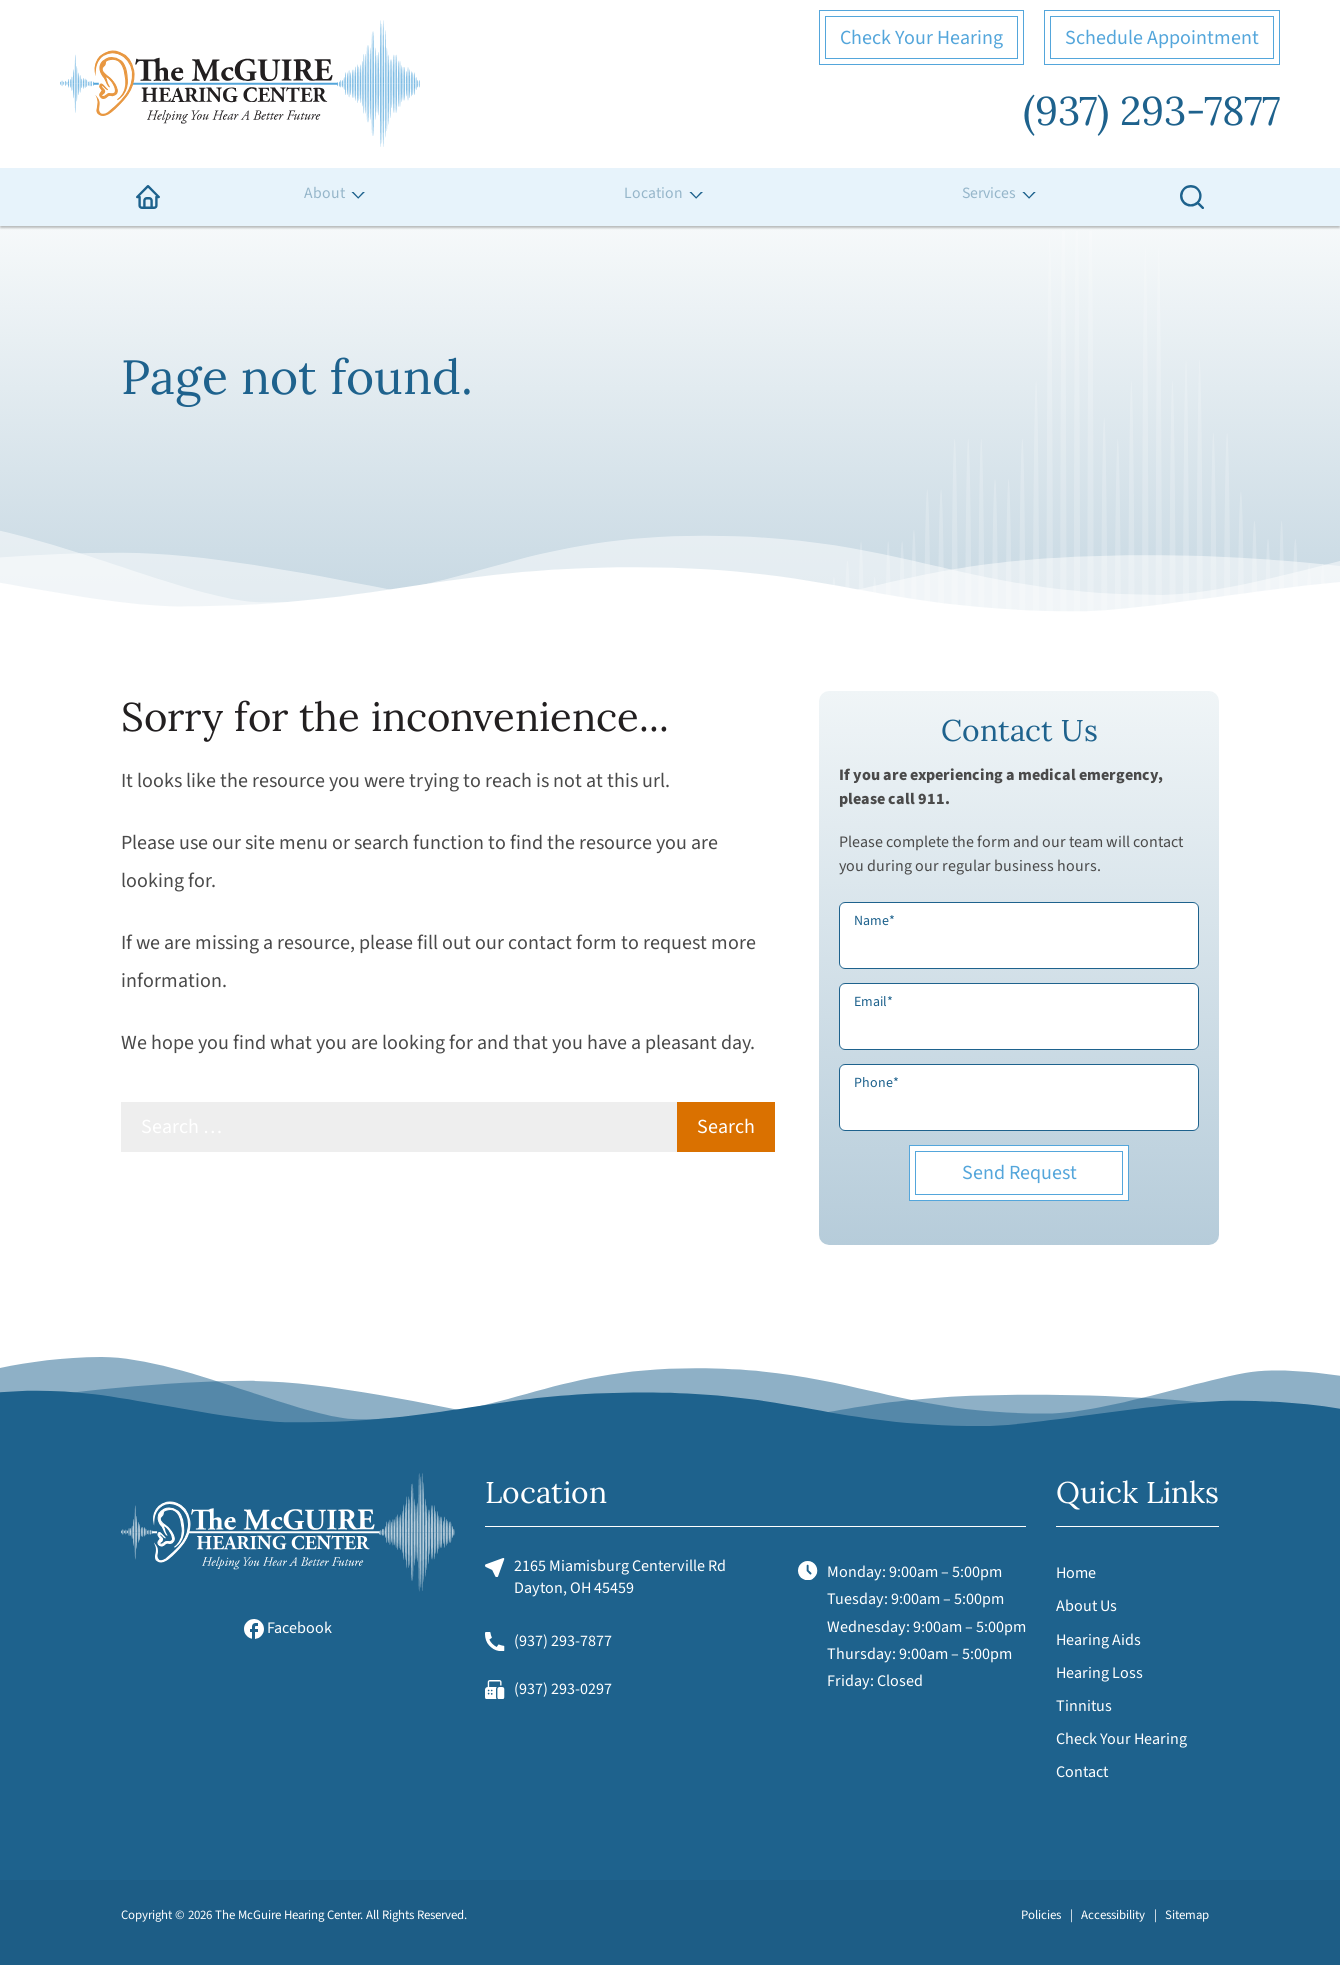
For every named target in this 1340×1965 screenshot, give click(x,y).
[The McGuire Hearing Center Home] (240, 84)
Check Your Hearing (921, 38)
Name (874, 921)
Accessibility (1113, 1915)
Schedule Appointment (1162, 38)
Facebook (288, 1628)
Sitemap (1187, 1915)
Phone (876, 1083)
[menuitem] (148, 197)
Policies (1041, 1915)
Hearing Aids (1098, 1640)
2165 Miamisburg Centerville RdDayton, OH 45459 (605, 1577)
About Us (1086, 1606)
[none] (333, 197)
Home (1076, 1573)
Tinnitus (1084, 1706)
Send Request (1019, 1173)
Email (873, 1002)
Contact (1082, 1772)
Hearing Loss (1099, 1673)
